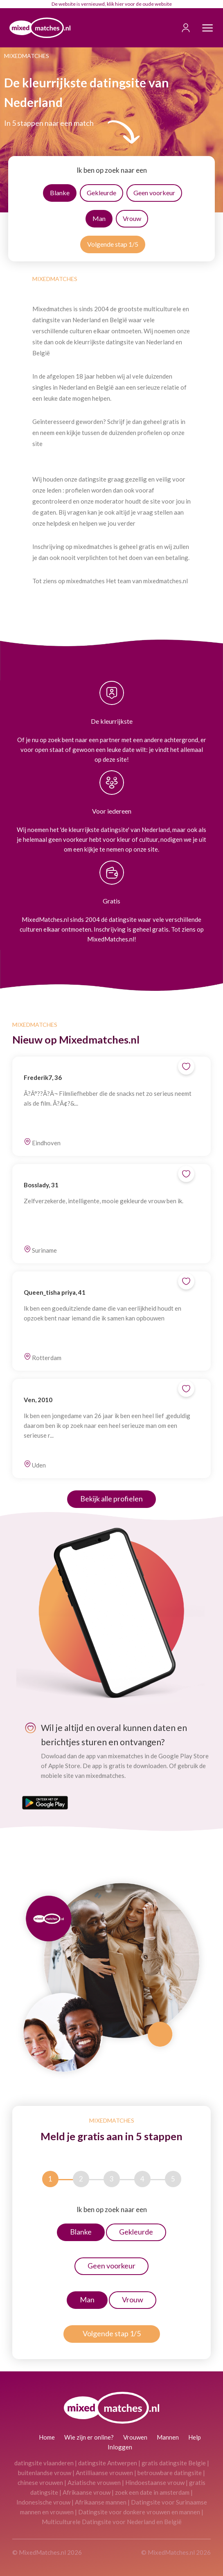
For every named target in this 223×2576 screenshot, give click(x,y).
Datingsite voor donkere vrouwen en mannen (139, 2512)
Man (99, 218)
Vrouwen (135, 2437)
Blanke (60, 192)
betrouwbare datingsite (169, 2472)
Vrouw (132, 218)
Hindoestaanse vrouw (155, 2482)
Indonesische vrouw (43, 2502)
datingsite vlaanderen (44, 2463)
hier (119, 4)
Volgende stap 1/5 (112, 244)
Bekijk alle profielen (111, 1498)
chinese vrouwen (40, 2482)
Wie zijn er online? (89, 2437)
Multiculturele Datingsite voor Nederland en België (112, 2521)
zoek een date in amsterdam (152, 2492)
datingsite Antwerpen (107, 2463)
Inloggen (120, 2447)
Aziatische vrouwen (94, 2482)
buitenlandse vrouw (44, 2472)
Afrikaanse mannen (100, 2502)
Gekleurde (101, 192)
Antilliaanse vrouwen (104, 2472)
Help (194, 2437)
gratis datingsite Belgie (174, 2463)
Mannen (168, 2437)
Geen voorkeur (154, 192)
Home (47, 2437)
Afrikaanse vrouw (86, 2492)
